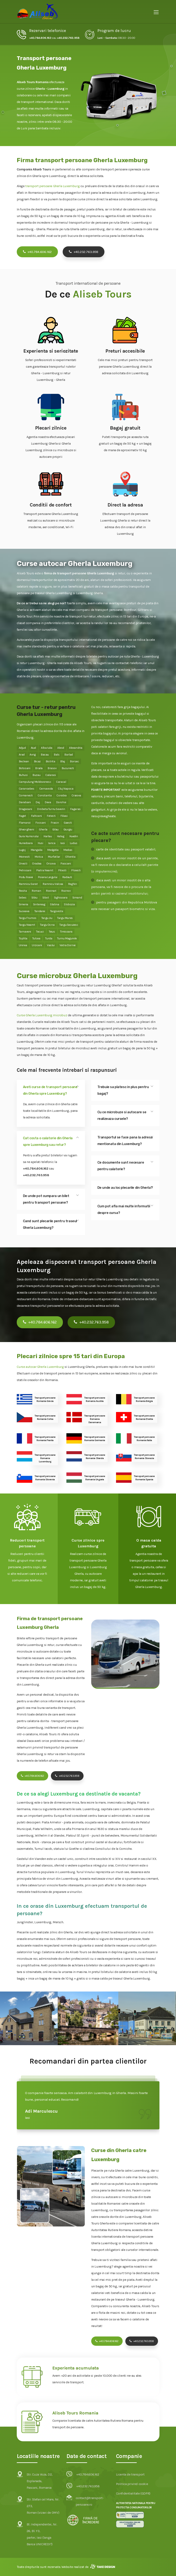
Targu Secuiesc (68, 925)
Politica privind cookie (132, 2484)
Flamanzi (25, 822)
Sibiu (34, 897)
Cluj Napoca (65, 788)
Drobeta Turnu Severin (51, 809)
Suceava (24, 911)
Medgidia (52, 850)
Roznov (66, 891)
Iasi (62, 843)
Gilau (55, 829)
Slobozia (69, 904)
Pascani (65, 863)
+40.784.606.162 (40, 38)
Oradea (36, 863)
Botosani (24, 768)
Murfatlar (54, 856)
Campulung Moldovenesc (35, 782)
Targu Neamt (27, 925)
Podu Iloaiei (26, 877)
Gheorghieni (26, 829)
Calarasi (50, 775)
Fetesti (51, 816)
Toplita (23, 938)
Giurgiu (67, 829)
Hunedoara (26, 843)
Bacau (45, 754)
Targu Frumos (27, 918)
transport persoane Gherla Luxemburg (52, 186)
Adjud (22, 748)
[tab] (51, 1090)
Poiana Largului (47, 877)
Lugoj (22, 850)
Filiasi (63, 816)
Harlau (47, 836)
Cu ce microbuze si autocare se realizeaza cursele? (125, 1115)
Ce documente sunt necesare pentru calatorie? (125, 1165)
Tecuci (40, 931)
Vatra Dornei (67, 945)
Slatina (54, 904)
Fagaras (75, 809)
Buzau (36, 775)
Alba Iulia (46, 748)
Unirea (23, 945)
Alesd (60, 748)
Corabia (61, 795)
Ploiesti (75, 870)
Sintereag (39, 904)
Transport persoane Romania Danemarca (94, 1419)
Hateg (60, 836)
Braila (39, 768)
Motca (39, 856)
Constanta (44, 795)
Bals (56, 754)
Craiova (76, 795)
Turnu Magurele (67, 938)
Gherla (43, 829)
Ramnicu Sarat (28, 884)
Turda (48, 938)
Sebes (22, 897)
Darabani (25, 802)
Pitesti (62, 870)
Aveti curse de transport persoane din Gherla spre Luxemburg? (51, 1090)
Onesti (23, 863)
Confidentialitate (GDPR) (133, 2493)
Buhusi (23, 775)
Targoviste (56, 911)
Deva (48, 802)
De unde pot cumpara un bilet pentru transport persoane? (51, 1199)
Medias (67, 850)
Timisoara (66, 931)
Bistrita (50, 761)
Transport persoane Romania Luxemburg (45, 1458)
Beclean (24, 761)
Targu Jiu (46, 918)
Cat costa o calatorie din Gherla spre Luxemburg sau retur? (51, 1141)
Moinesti (24, 856)
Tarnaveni (25, 931)
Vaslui (51, 945)
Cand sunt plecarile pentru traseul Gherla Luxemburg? (51, 1224)
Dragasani (25, 809)
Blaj (62, 761)
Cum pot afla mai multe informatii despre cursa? (125, 1209)
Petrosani (25, 870)
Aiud (33, 748)
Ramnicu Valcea (53, 884)
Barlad (68, 754)
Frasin (55, 822)
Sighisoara (60, 897)
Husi (40, 843)
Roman (36, 891)
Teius (52, 931)
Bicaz (37, 761)
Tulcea (36, 938)
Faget (22, 816)
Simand (77, 897)
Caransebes (26, 788)
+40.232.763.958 (68, 38)
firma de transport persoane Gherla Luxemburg (79, 573)
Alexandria (75, 748)
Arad (22, 754)
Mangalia (36, 850)
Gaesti (68, 822)
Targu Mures (65, 918)
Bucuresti (68, 768)
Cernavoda (46, 788)
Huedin (73, 836)
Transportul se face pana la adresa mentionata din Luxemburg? (125, 1140)
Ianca (51, 843)
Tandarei (39, 911)
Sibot (45, 897)
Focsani (40, 822)
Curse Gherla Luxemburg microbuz (42, 1015)
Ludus (73, 843)
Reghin (72, 884)
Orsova (51, 863)
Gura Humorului (28, 836)
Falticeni (36, 816)
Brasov (52, 768)
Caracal (61, 782)
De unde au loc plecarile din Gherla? (125, 1188)
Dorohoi (61, 802)
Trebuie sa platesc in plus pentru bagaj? (125, 1090)
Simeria (23, 904)
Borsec (74, 761)
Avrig (33, 754)
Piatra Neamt (44, 870)
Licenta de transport (130, 2474)
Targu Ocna (47, 925)
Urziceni (37, 945)
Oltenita (70, 856)
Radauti (67, 877)
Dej (38, 802)
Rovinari (51, 891)
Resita (23, 891)
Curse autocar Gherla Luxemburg (40, 1367)
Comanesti (26, 795)
